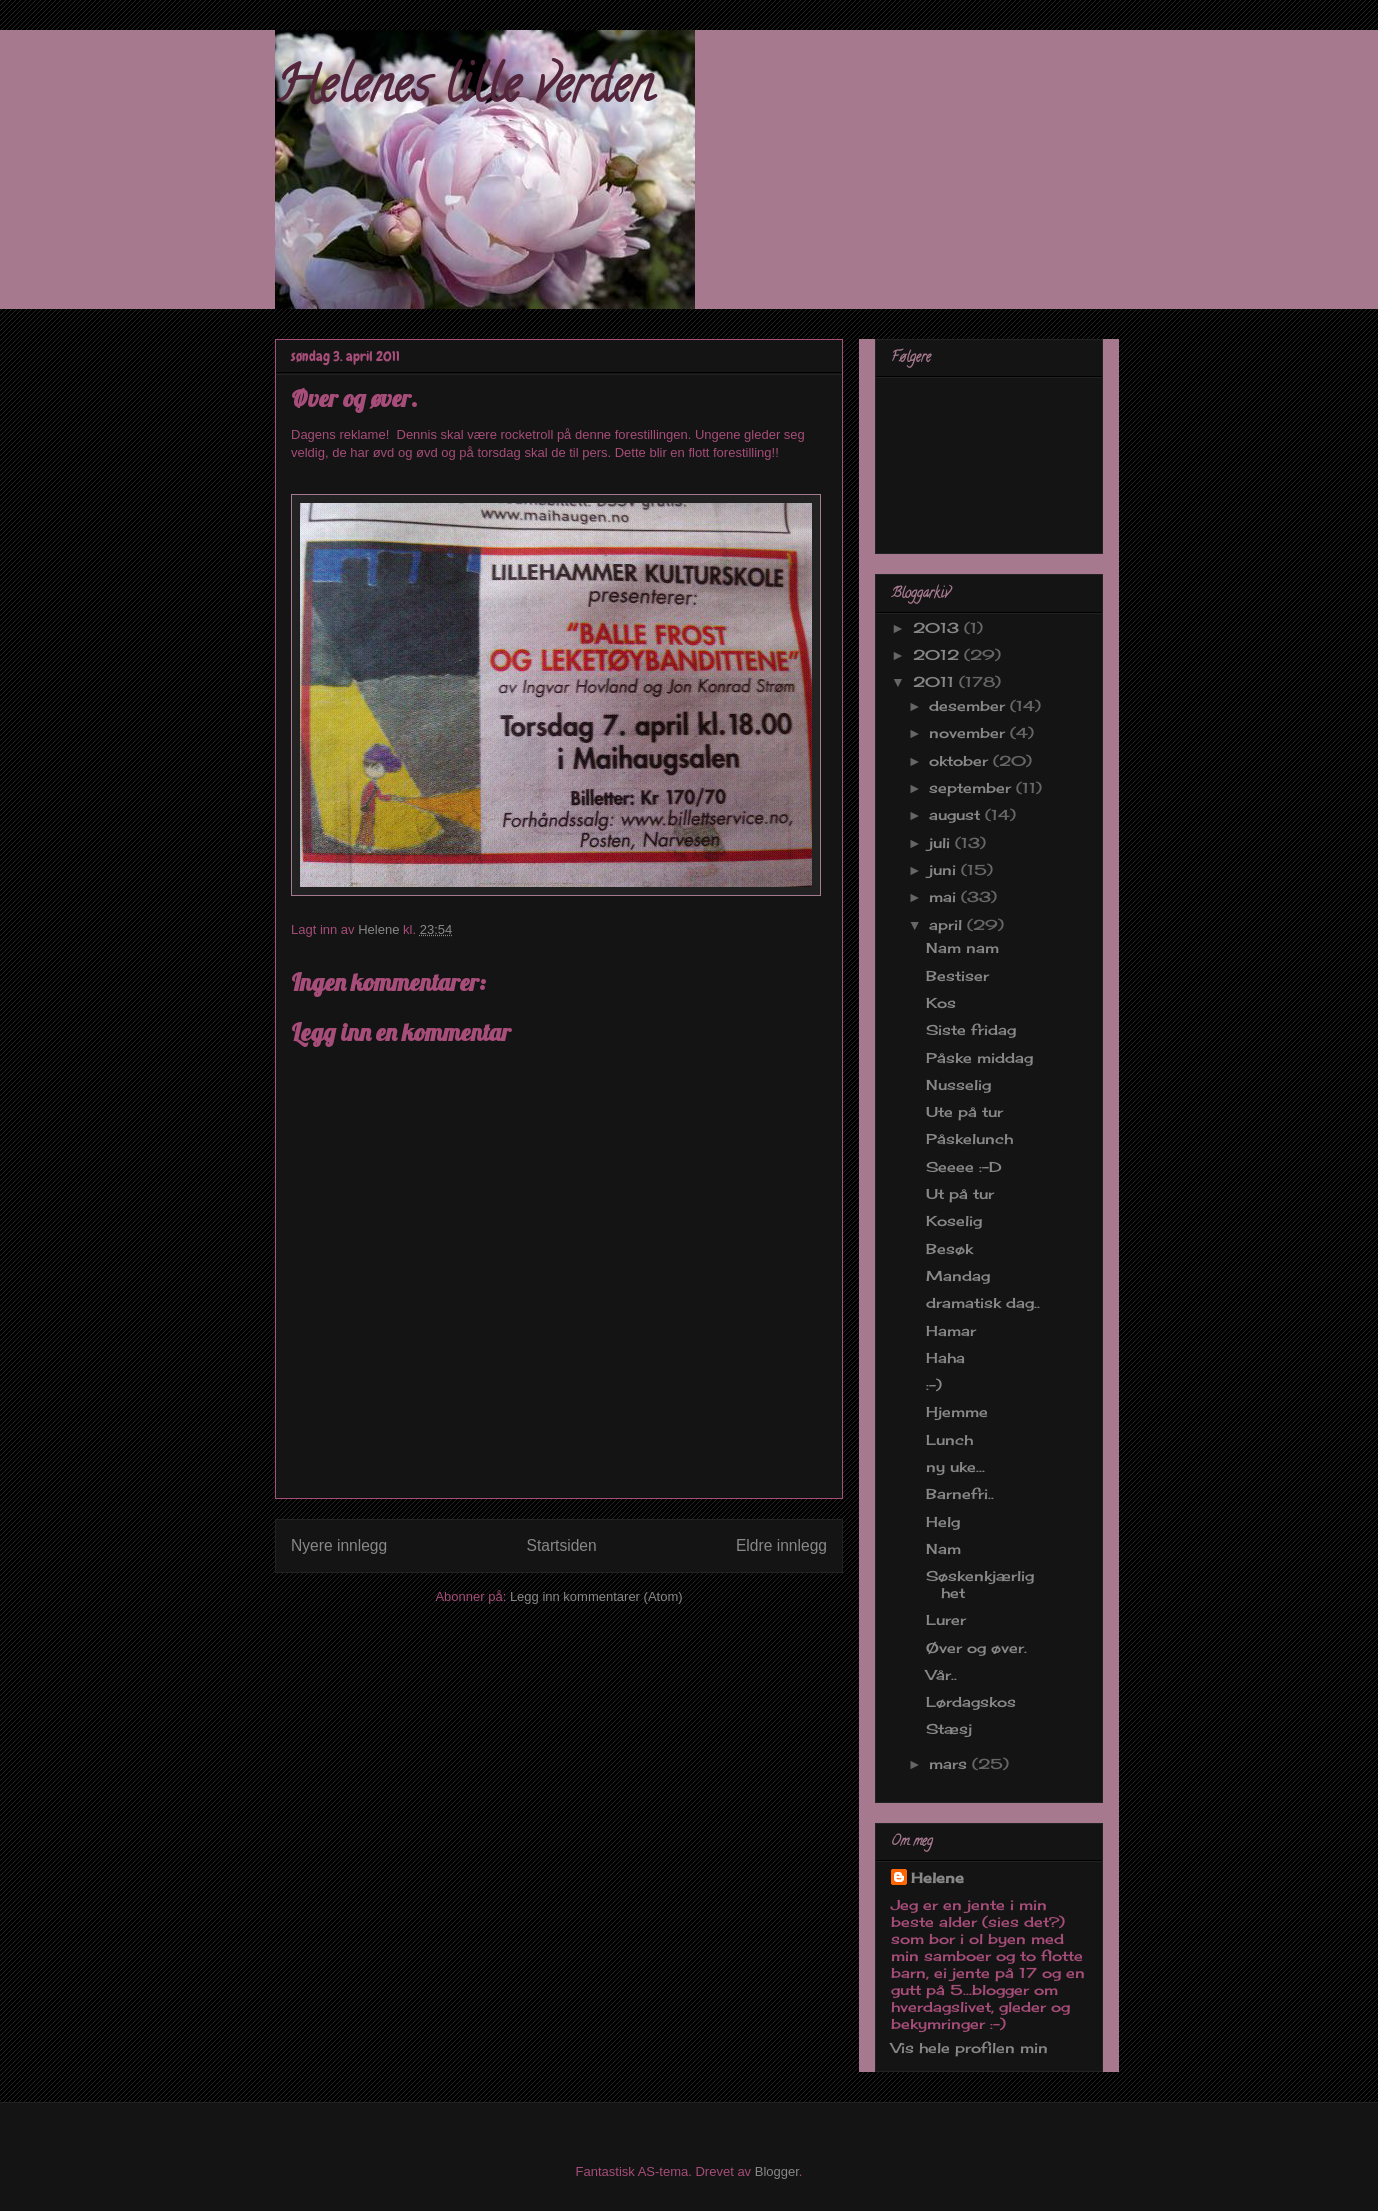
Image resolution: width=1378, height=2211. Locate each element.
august (957, 814)
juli (942, 842)
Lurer (946, 1619)
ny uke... (955, 1466)
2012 (938, 654)
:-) (934, 1384)
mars (950, 1763)
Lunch (949, 1439)
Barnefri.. (960, 1493)
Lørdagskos (971, 1701)
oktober (961, 760)
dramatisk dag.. (983, 1302)
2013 (938, 627)
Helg (943, 1521)
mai (945, 896)
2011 (936, 681)
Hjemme (957, 1411)
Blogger (777, 2171)
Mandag (958, 1275)
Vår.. (941, 1674)
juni (945, 869)
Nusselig (958, 1084)
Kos (941, 1002)
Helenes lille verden (464, 91)
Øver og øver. (976, 1647)
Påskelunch (969, 1138)
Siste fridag (971, 1029)
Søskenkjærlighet (980, 1584)
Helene (937, 1877)
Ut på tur (960, 1193)
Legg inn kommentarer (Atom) (596, 1596)
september (972, 787)
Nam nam (962, 947)
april (948, 924)
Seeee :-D (964, 1166)
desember (969, 705)
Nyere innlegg (339, 1545)
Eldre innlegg (781, 1545)
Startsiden (561, 1545)
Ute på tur (964, 1111)
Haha (945, 1357)
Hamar (951, 1330)
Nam (943, 1548)
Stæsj (949, 1728)
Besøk (949, 1248)
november (969, 732)
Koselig (954, 1220)
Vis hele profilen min (969, 2047)
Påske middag (979, 1057)
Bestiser (957, 975)
